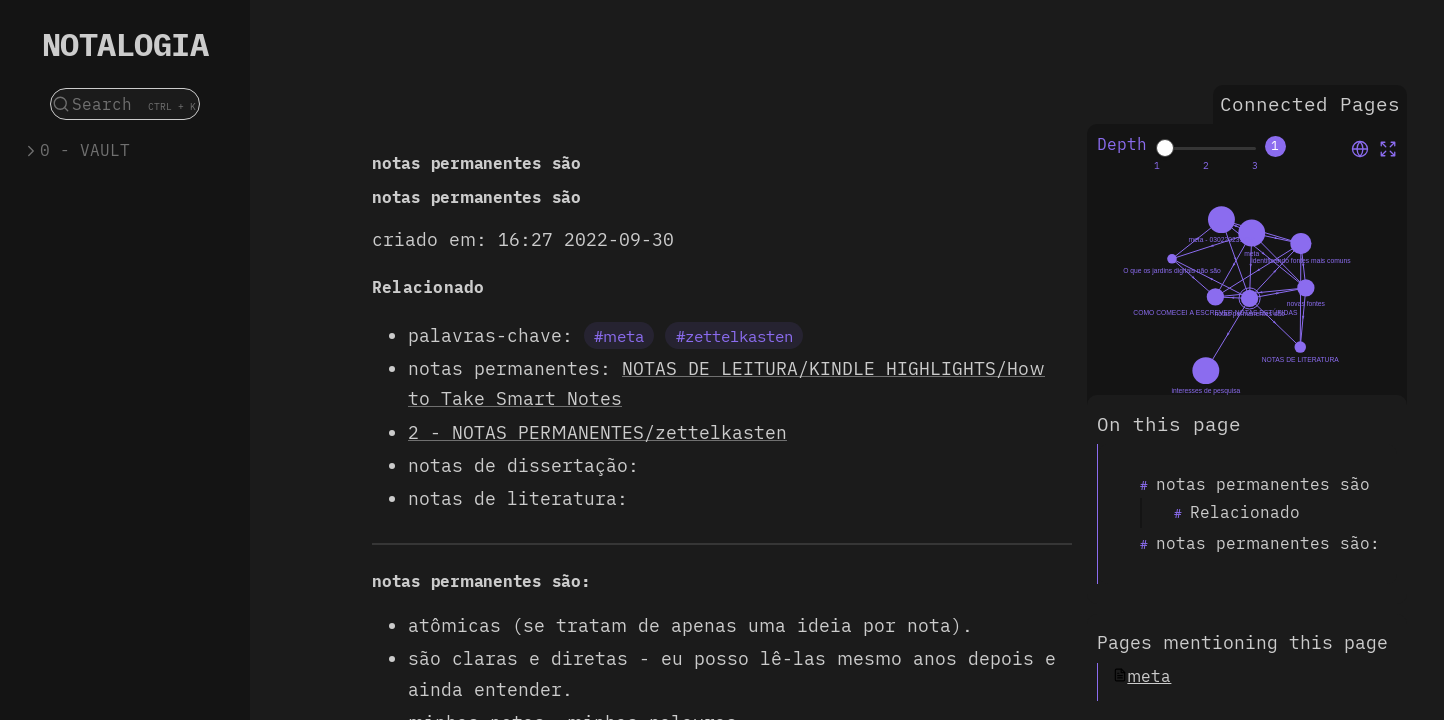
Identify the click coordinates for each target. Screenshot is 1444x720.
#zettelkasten (734, 336)
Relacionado (1245, 512)
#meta (619, 336)
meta (1149, 676)
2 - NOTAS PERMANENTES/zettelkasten (597, 432)
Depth (1122, 144)
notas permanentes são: (1268, 543)
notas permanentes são (1263, 484)
